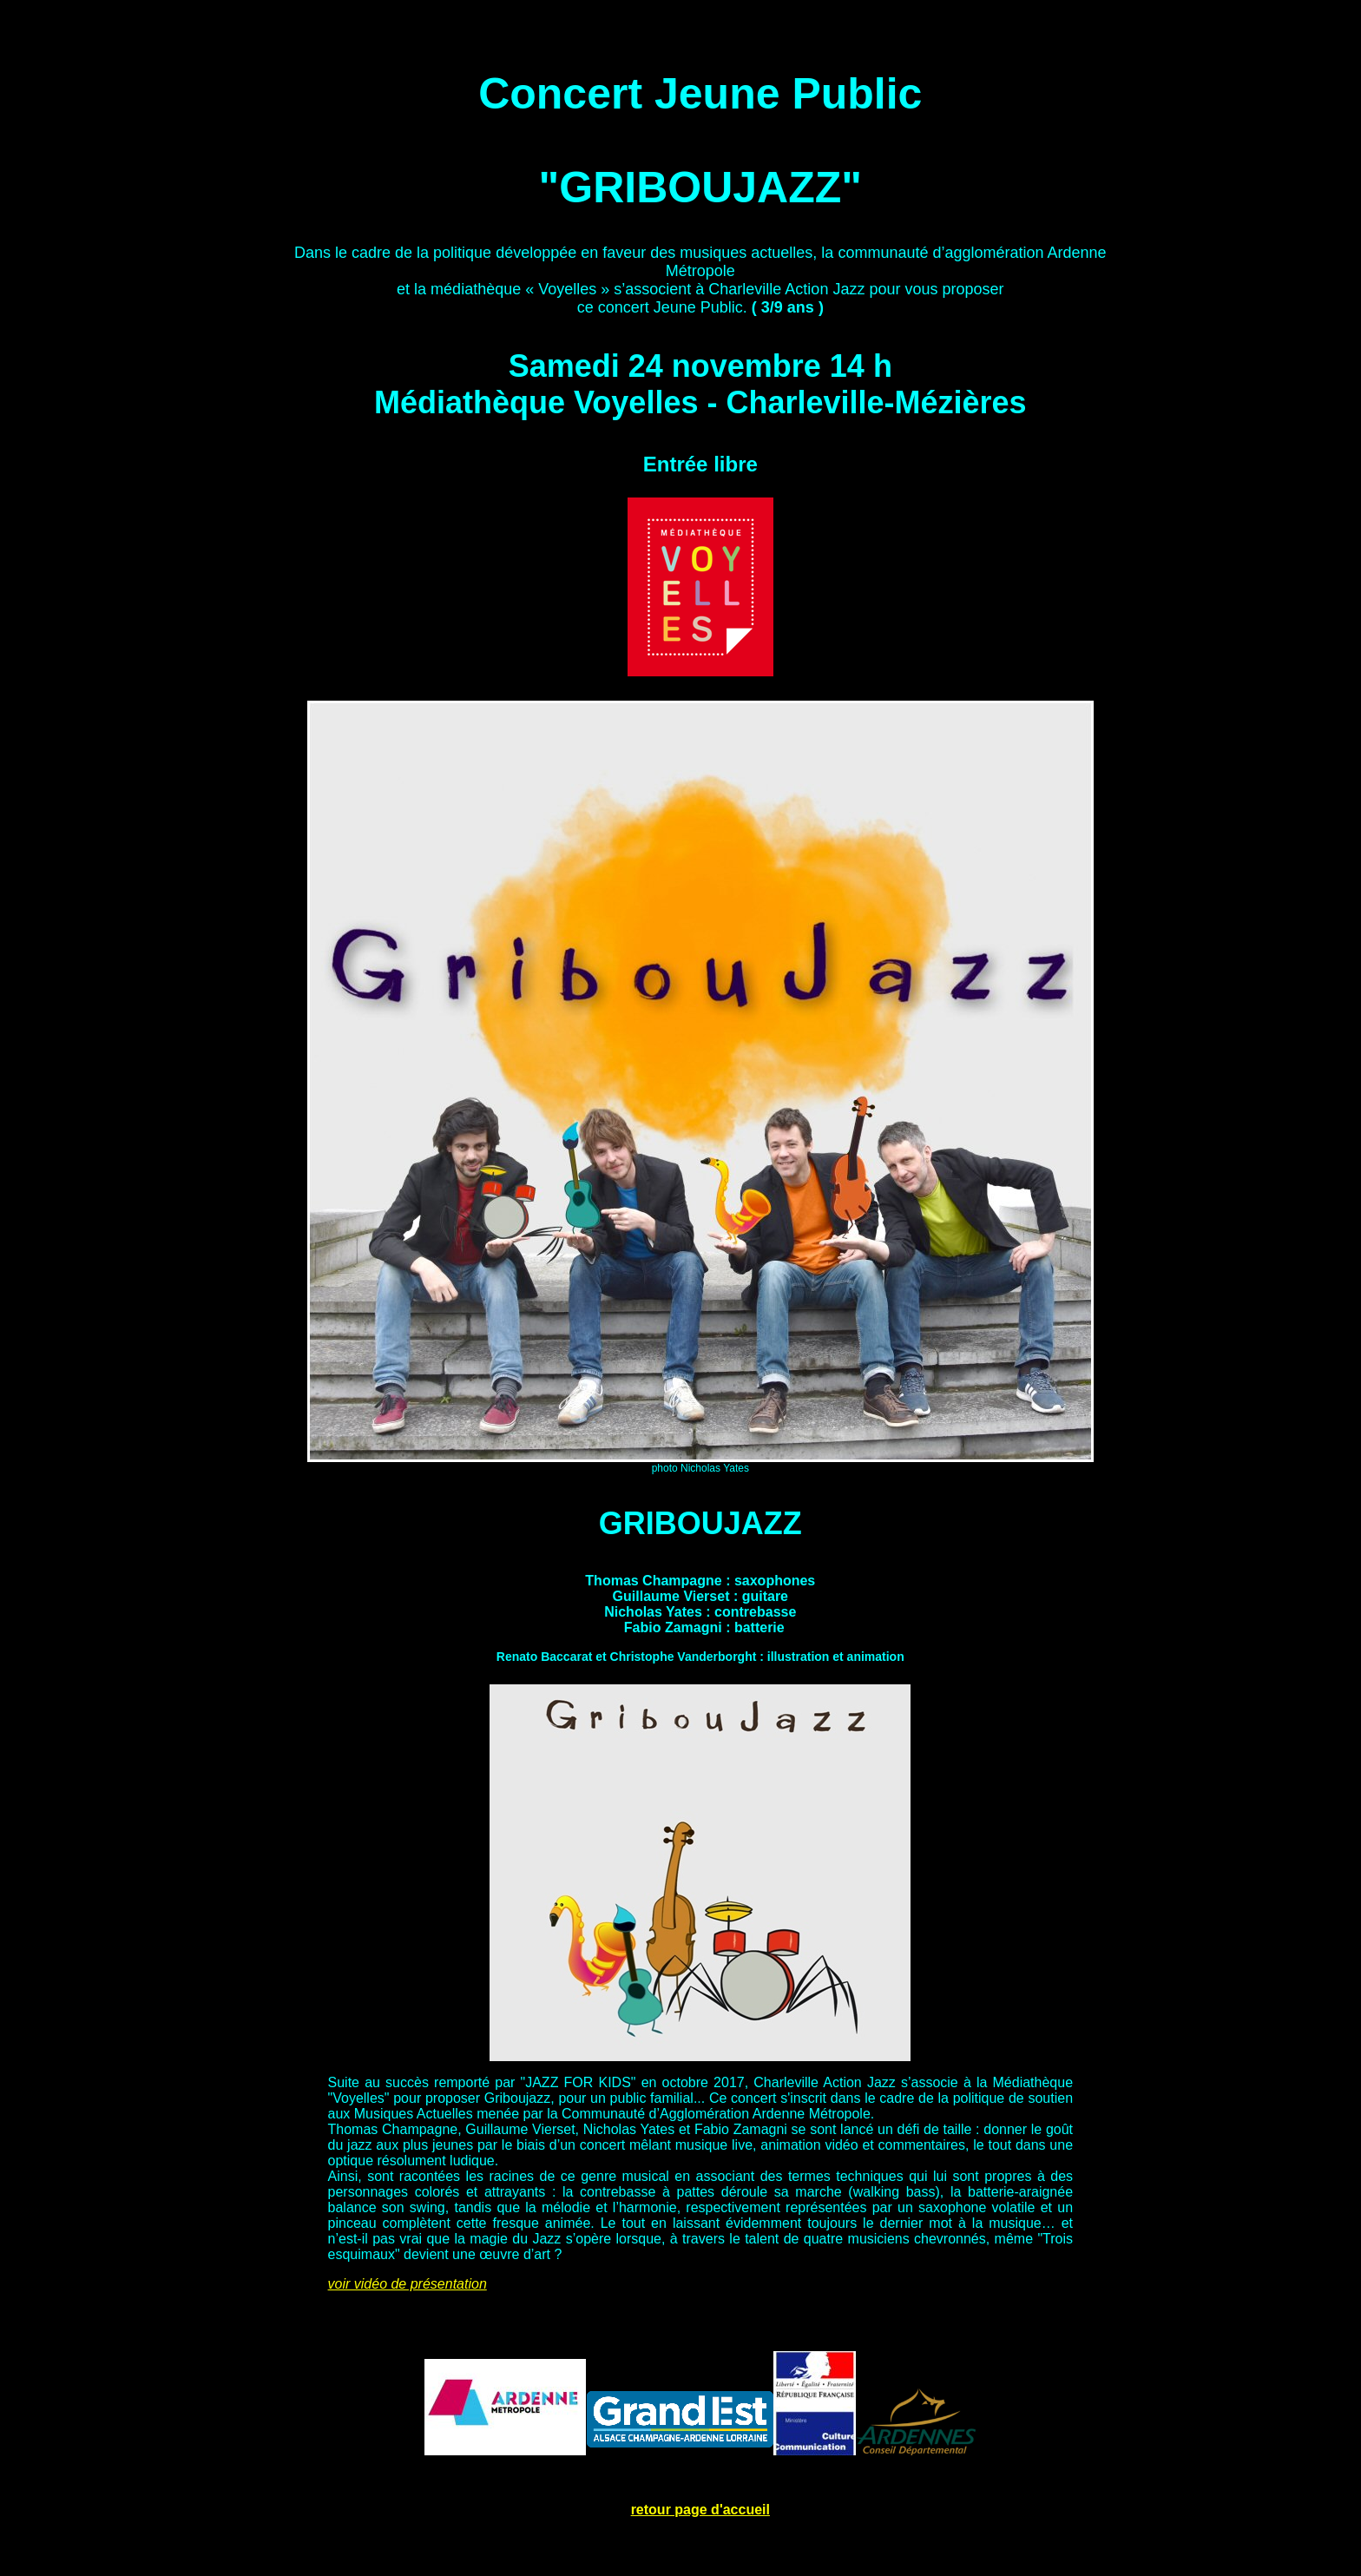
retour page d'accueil (700, 2509)
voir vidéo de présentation (407, 2283)
